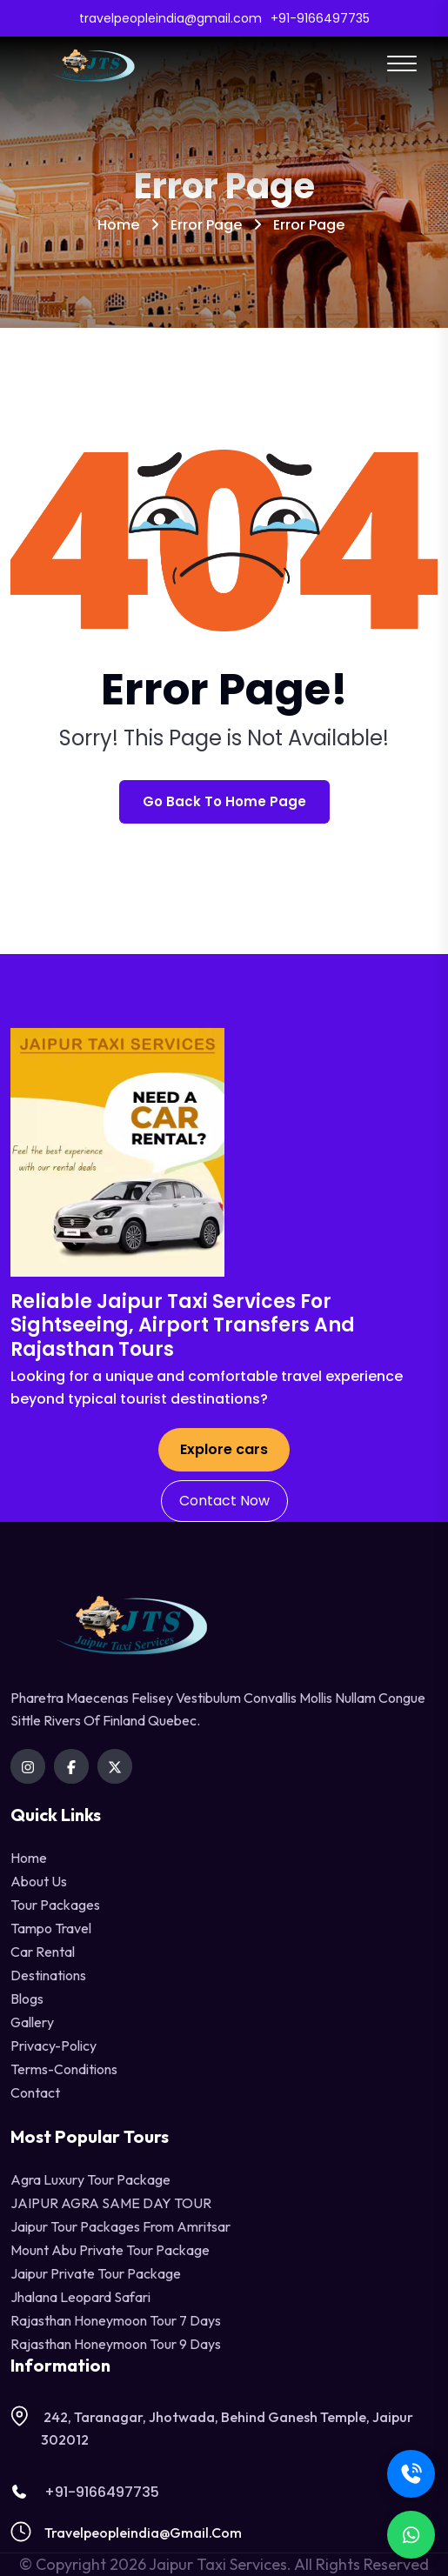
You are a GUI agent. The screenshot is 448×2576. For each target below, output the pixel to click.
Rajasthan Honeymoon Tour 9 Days (115, 2343)
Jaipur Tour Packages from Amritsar (120, 2226)
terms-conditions (63, 2069)
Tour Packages (55, 1904)
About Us (38, 1881)
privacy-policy (53, 2045)
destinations (48, 1975)
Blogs (26, 1998)
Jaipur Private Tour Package (95, 2273)
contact (35, 2092)
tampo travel (50, 1928)
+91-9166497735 (84, 2492)
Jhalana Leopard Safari (80, 2297)
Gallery (32, 2022)
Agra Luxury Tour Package (90, 2179)
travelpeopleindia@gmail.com (143, 2532)
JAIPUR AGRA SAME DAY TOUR (110, 2203)
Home (118, 225)
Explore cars (224, 1449)
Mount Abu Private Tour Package (110, 2250)
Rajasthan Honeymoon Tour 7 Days (115, 2320)
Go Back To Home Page (224, 801)
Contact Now (224, 1501)
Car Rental (42, 1951)
